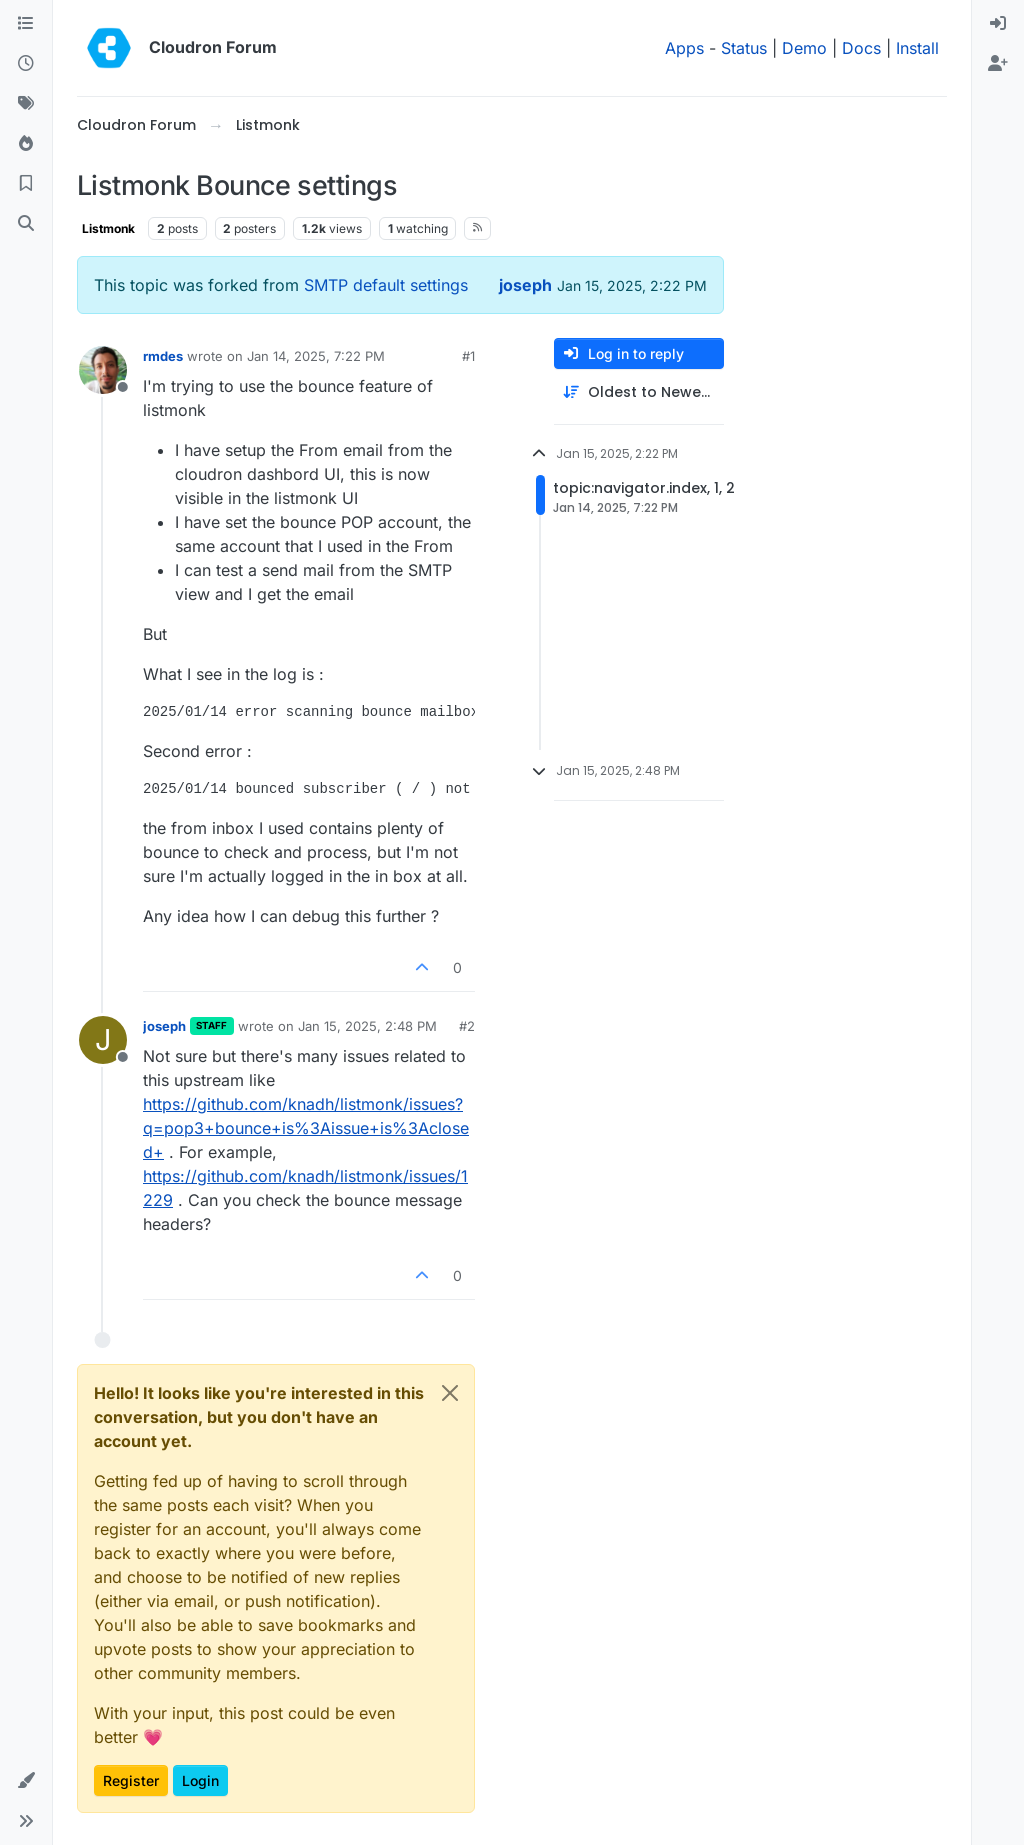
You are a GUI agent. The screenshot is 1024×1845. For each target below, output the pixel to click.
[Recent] (26, 64)
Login (200, 1780)
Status (744, 48)
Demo (804, 48)
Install (917, 48)
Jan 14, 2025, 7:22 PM (316, 356)
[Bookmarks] (26, 184)
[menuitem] (998, 24)
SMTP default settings (386, 285)
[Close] (450, 1393)
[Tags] (26, 104)
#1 (468, 356)
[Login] (998, 24)
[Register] (998, 64)
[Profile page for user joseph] (103, 1040)
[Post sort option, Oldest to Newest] (639, 392)
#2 (467, 1026)
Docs (861, 48)
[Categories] (26, 24)
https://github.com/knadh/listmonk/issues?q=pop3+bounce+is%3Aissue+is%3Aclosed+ (306, 1128)
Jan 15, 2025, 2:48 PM (367, 1026)
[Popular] (26, 144)
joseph (525, 285)
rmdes (163, 356)
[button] (26, 1781)
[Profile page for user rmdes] (103, 370)
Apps (684, 48)
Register (131, 1780)
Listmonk (108, 228)
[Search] (26, 224)
